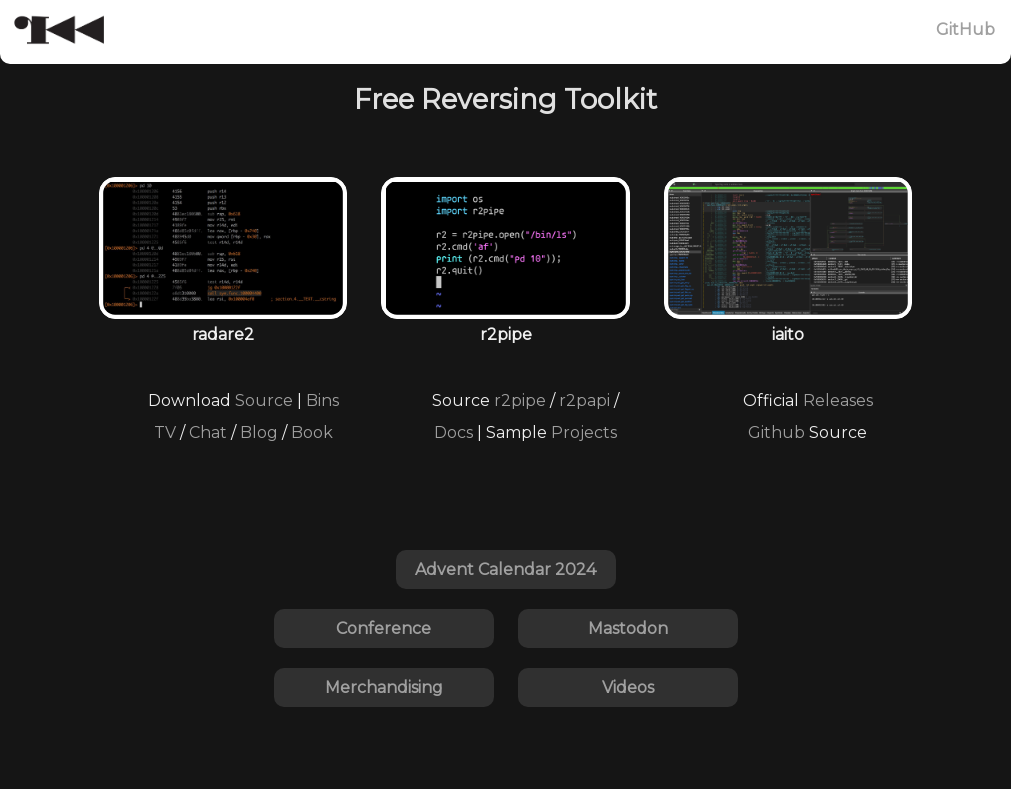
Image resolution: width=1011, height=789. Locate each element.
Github (776, 432)
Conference (383, 628)
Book (312, 432)
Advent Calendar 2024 (505, 569)
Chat (208, 432)
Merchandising (384, 687)
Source (264, 400)
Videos (628, 687)
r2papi (584, 400)
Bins (322, 400)
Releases (838, 400)
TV (165, 432)
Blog (259, 432)
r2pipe (520, 400)
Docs (453, 432)
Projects (584, 432)
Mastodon (628, 628)
